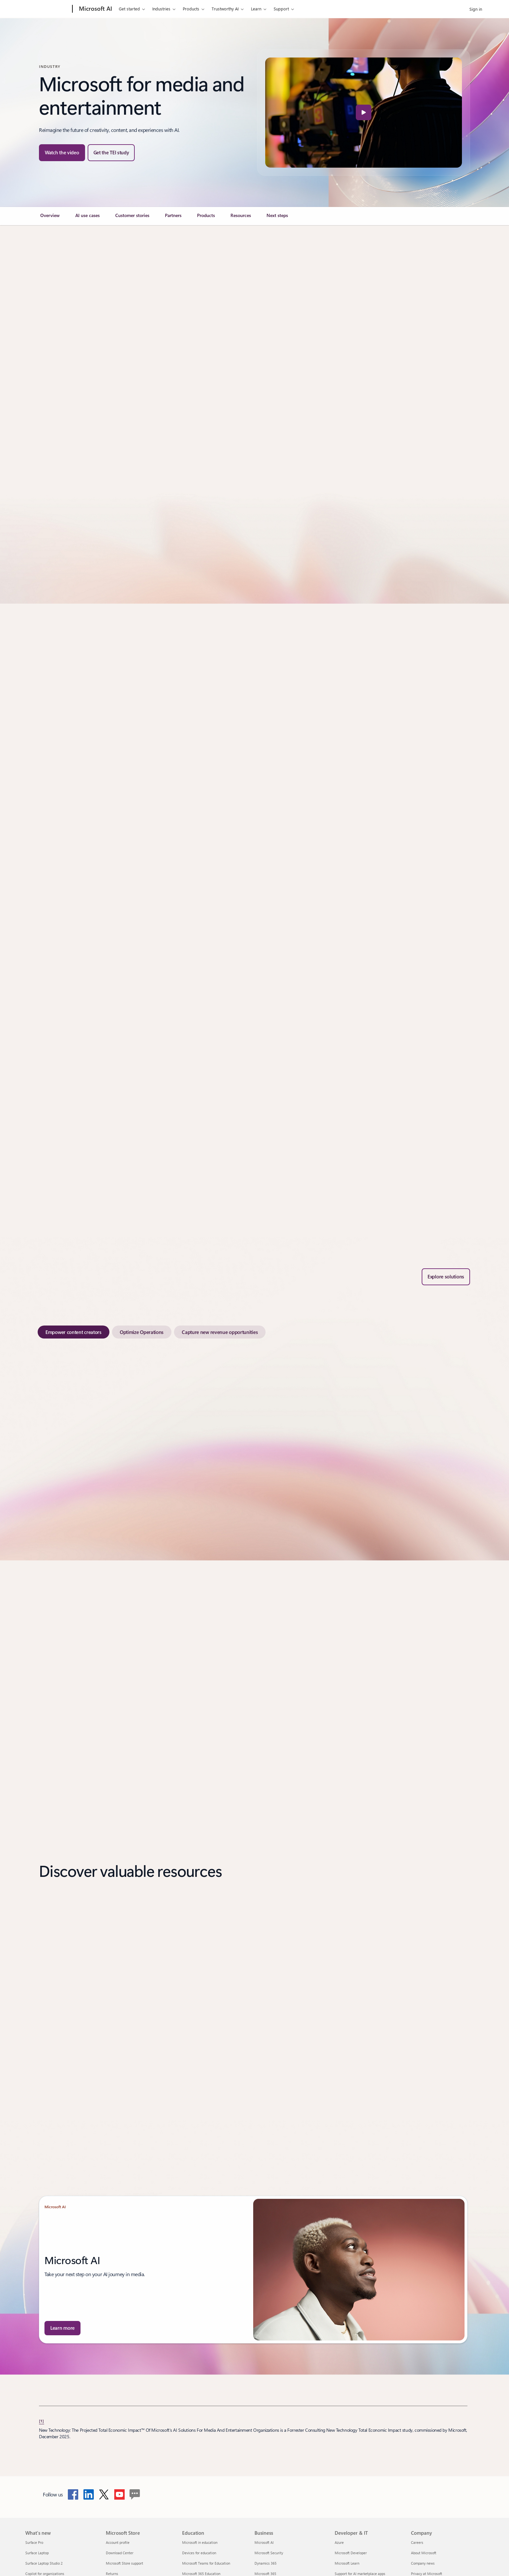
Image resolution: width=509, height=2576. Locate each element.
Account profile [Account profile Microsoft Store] (118, 2542)
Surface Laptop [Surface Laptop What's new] (37, 2552)
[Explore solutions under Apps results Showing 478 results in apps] (446, 1276)
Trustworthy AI (225, 8)
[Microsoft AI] (95, 9)
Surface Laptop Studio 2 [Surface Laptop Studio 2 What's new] (44, 2563)
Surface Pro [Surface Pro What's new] (34, 2542)
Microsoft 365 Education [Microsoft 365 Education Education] (201, 2573)
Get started (129, 8)
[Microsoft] (47, 9)
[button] (62, 152)
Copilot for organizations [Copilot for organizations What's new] (44, 2573)
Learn (256, 8)
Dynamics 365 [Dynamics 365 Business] (266, 2563)
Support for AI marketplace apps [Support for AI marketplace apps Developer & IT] (360, 2573)
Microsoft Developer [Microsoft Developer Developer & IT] (351, 2552)
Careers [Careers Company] (417, 2542)
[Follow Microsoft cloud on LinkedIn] (88, 2494)
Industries (161, 8)
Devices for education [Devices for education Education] (199, 2552)
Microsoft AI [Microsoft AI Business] (264, 2542)
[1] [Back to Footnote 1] (41, 2420)
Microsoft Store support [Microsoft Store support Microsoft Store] (124, 2563)
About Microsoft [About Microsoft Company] (423, 2552)
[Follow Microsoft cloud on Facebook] (73, 2494)
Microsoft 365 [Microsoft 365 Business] (265, 2573)
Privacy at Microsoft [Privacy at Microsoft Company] (426, 2573)
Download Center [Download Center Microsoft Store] (119, 2552)
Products (191, 8)
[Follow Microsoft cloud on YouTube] (119, 2494)
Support (281, 8)
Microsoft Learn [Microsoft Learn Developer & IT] (347, 2563)
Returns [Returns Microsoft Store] (112, 2573)
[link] (50, 218)
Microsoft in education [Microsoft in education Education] (199, 2542)
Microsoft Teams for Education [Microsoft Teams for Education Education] (206, 2563)
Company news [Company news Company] (423, 2563)
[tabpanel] (253, 1441)
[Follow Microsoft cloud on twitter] (104, 2494)
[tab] (73, 1332)
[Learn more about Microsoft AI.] (62, 2328)
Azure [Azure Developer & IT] (339, 2542)
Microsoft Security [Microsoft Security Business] (269, 2552)
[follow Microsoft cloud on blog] (135, 2494)
